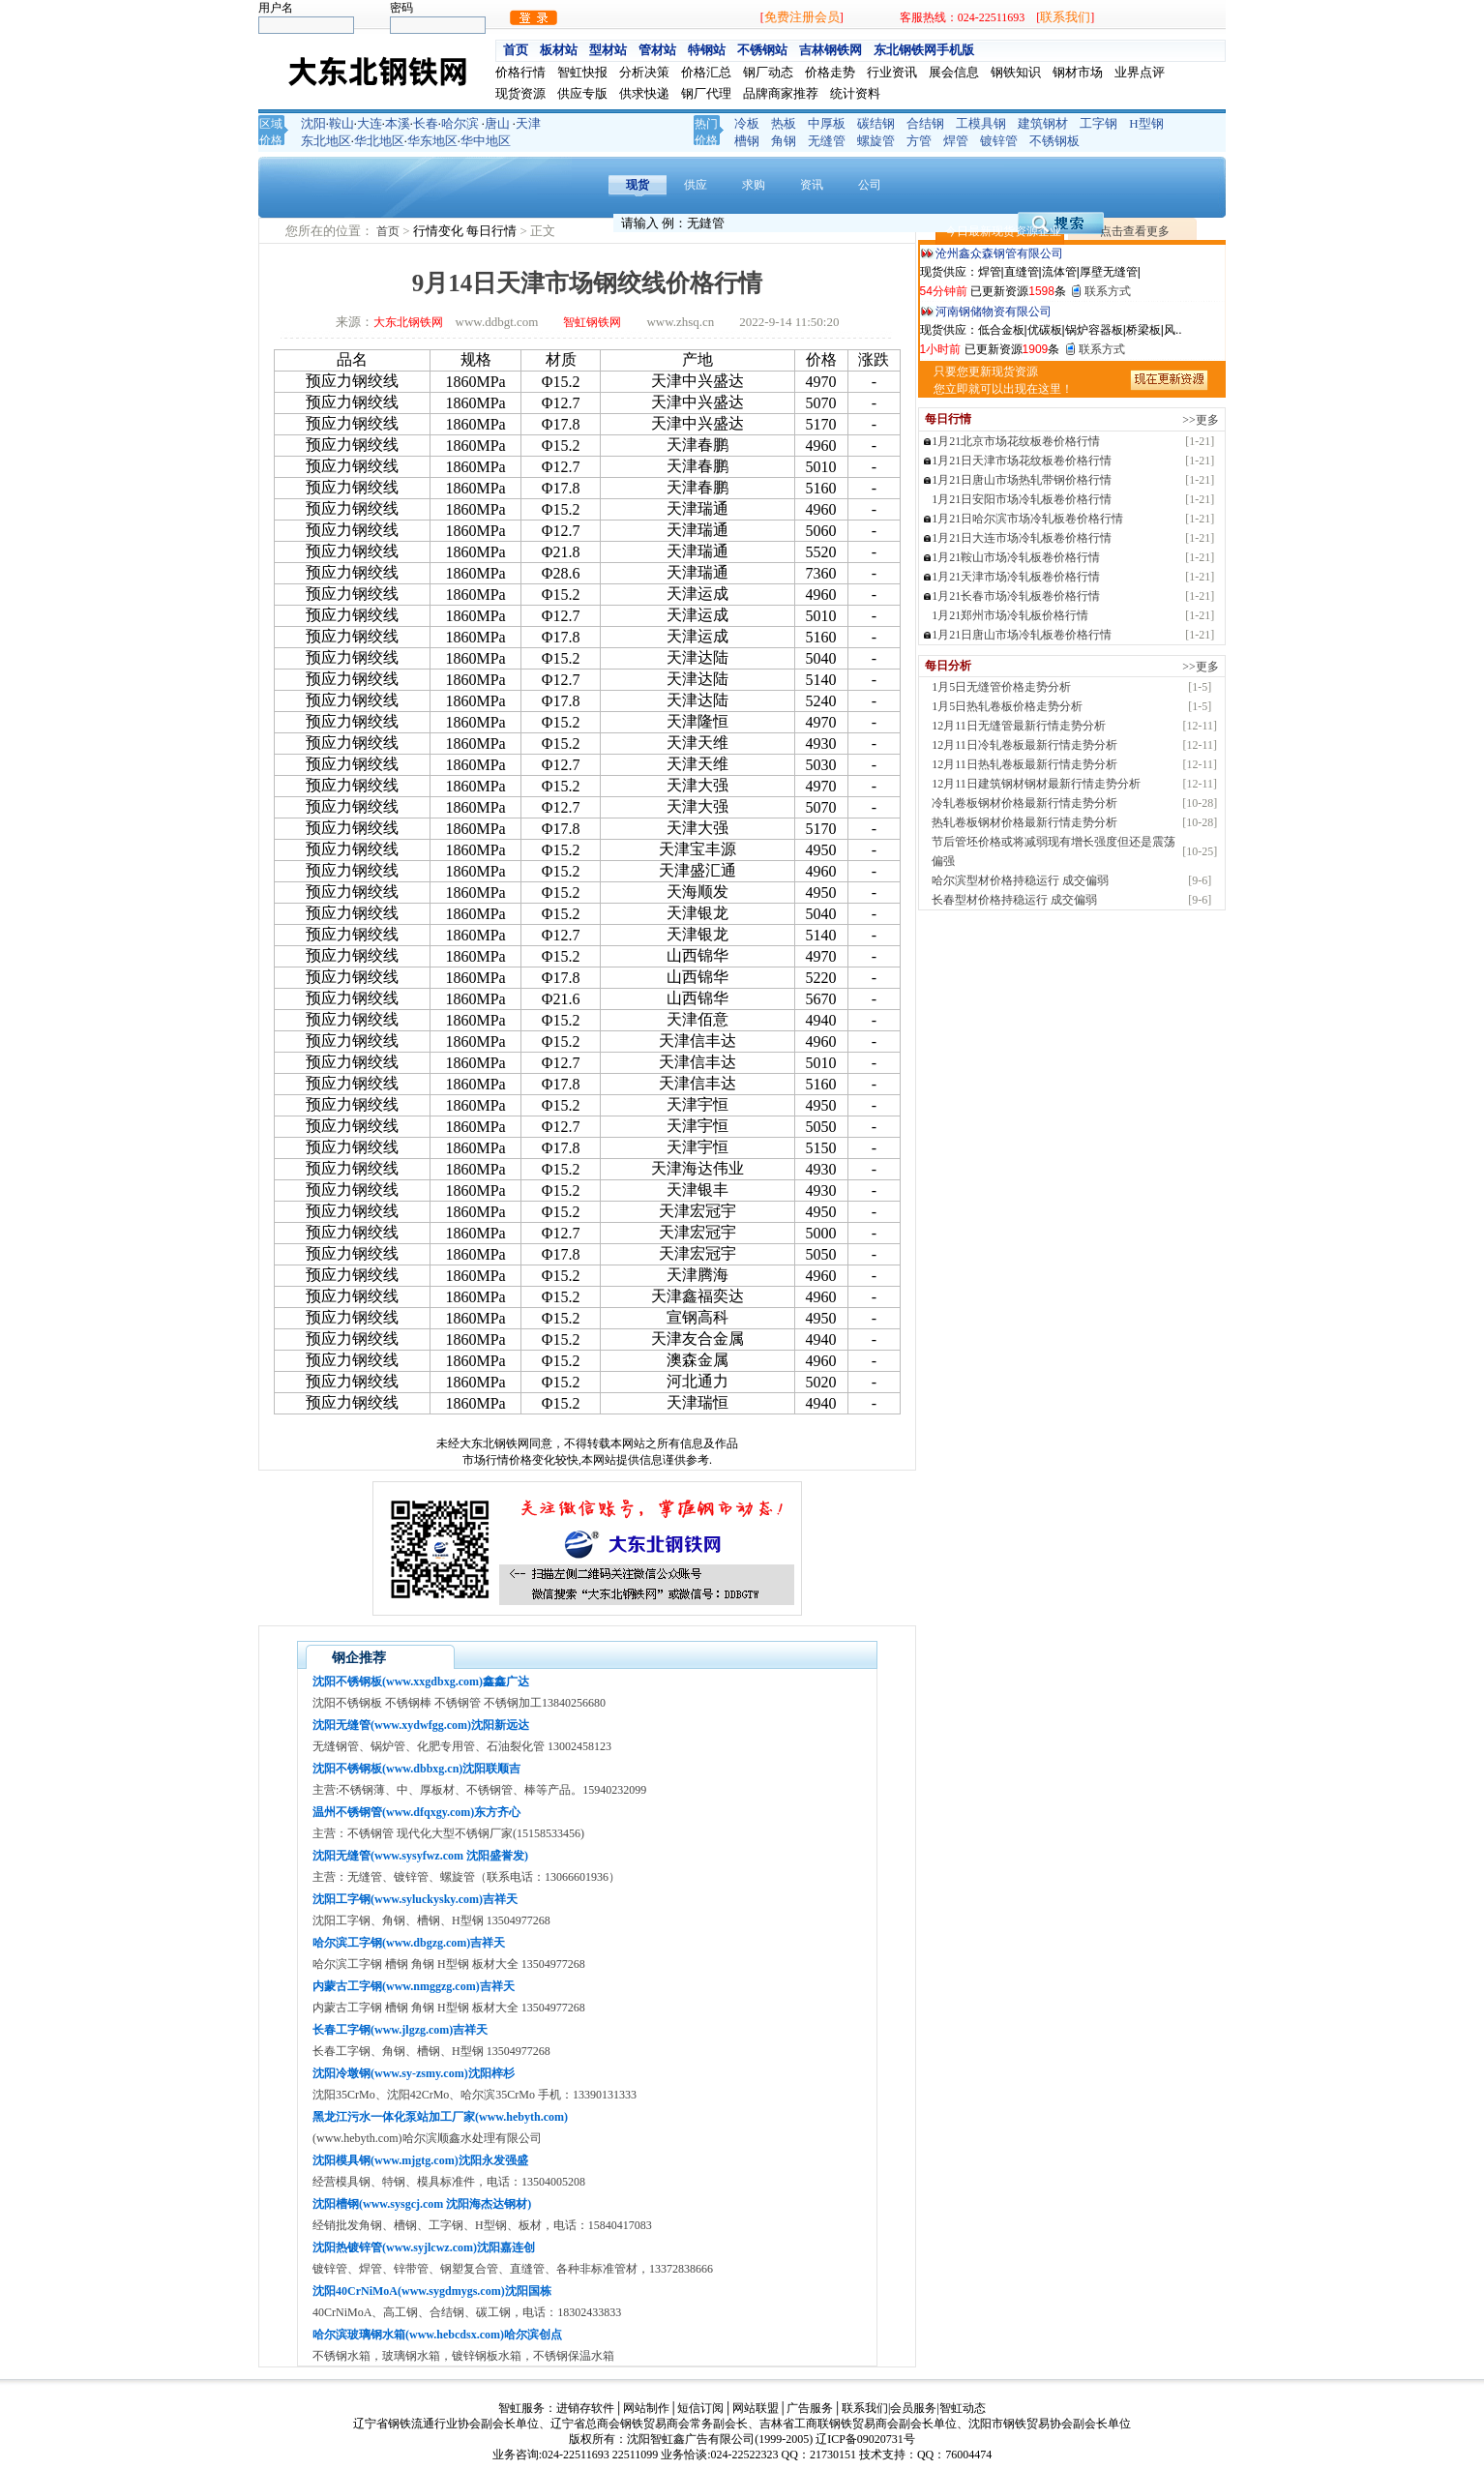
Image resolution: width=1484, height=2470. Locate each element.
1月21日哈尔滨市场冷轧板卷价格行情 (1027, 518)
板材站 (559, 50)
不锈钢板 (1054, 141)
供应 (695, 185)
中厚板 (827, 123)
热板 (783, 123)
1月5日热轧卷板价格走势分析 (1007, 706)
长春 (425, 123)
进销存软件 (585, 2408)
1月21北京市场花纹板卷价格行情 (1016, 441)
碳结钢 (876, 123)
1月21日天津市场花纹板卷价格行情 (1022, 460)
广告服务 (810, 2408)
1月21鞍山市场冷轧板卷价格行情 (1016, 557)
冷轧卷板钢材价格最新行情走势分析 (1024, 803)
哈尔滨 (460, 123)
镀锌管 (999, 141)
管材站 (657, 50)
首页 (515, 50)
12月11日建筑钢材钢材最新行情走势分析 (1036, 783)
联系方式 (1107, 291)
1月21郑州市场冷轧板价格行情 (1010, 615)
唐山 (497, 123)
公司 (869, 185)
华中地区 (485, 141)
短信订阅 (700, 2408)
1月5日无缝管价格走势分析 (1001, 687)
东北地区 (326, 141)
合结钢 (925, 123)
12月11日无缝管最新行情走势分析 (1019, 725)
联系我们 (1065, 17)
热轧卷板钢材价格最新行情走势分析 (1024, 822)
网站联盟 (755, 2408)
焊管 (955, 141)
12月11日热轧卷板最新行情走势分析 (1024, 764)
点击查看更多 (1135, 231)
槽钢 (746, 141)
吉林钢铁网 (830, 50)
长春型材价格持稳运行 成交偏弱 (1014, 900)
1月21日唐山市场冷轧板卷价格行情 (1022, 634)
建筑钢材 (1043, 123)
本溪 (397, 123)
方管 (919, 141)
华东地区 (432, 141)
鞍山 (341, 123)
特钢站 (707, 50)
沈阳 (313, 123)
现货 (637, 185)
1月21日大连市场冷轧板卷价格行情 (1022, 538)
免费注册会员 (802, 17)
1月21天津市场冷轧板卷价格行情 (1016, 576)
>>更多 (1200, 420)
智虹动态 (962, 2408)
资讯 (811, 185)
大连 (369, 123)
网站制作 (646, 2408)
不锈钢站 (762, 50)
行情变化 (439, 230)
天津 (528, 123)
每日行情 (492, 230)
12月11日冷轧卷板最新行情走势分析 (1024, 745)
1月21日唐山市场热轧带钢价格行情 (1022, 480)
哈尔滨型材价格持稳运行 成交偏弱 (1020, 880)
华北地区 (379, 141)
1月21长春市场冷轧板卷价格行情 (1016, 596)
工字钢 (1098, 123)
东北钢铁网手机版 (924, 50)
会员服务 (913, 2408)
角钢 (783, 141)
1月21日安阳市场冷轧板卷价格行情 (1022, 499)
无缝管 (827, 141)
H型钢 (1146, 123)
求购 (753, 185)
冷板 (746, 123)
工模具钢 (981, 123)
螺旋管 (876, 141)
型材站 (608, 50)
